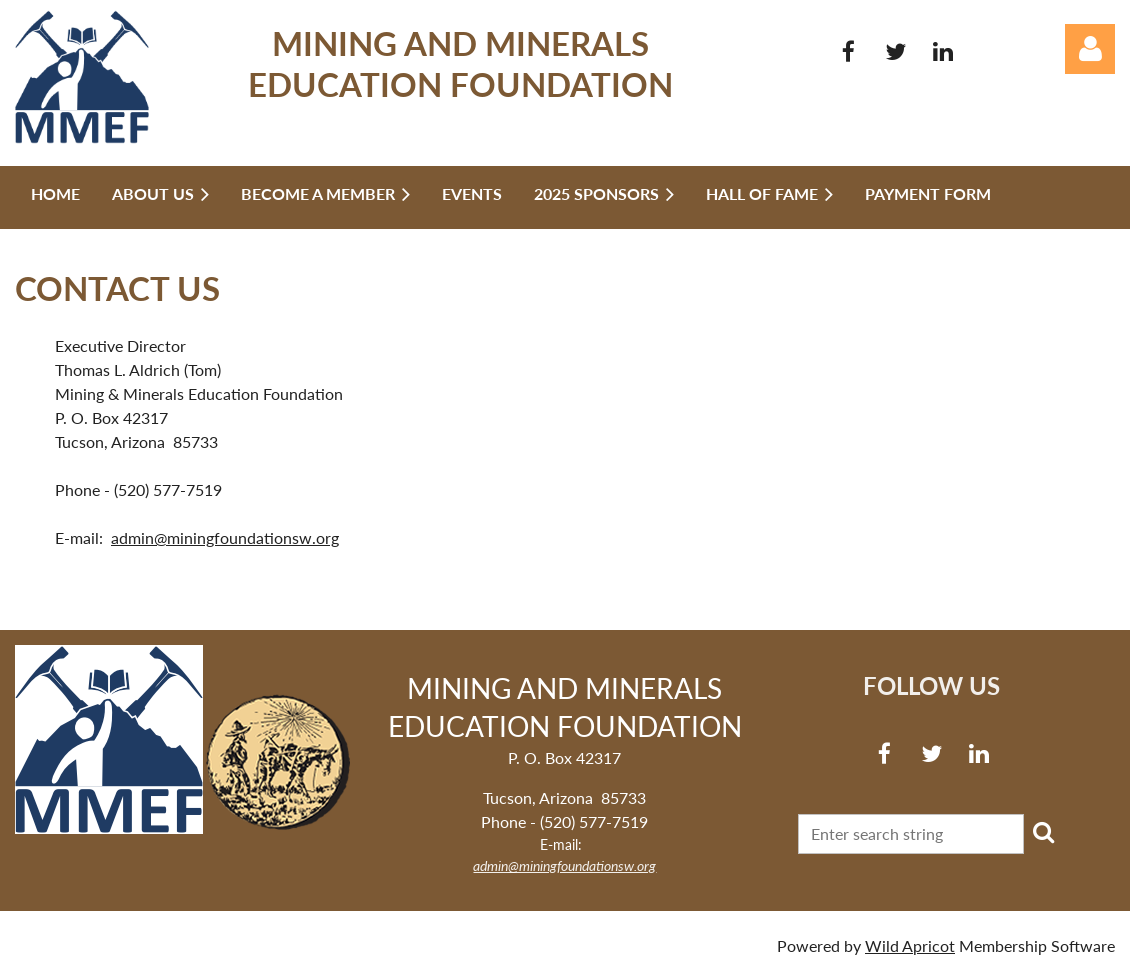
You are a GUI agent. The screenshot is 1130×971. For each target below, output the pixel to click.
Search (1043, 832)
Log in (1090, 49)
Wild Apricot (910, 945)
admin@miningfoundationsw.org (225, 537)
